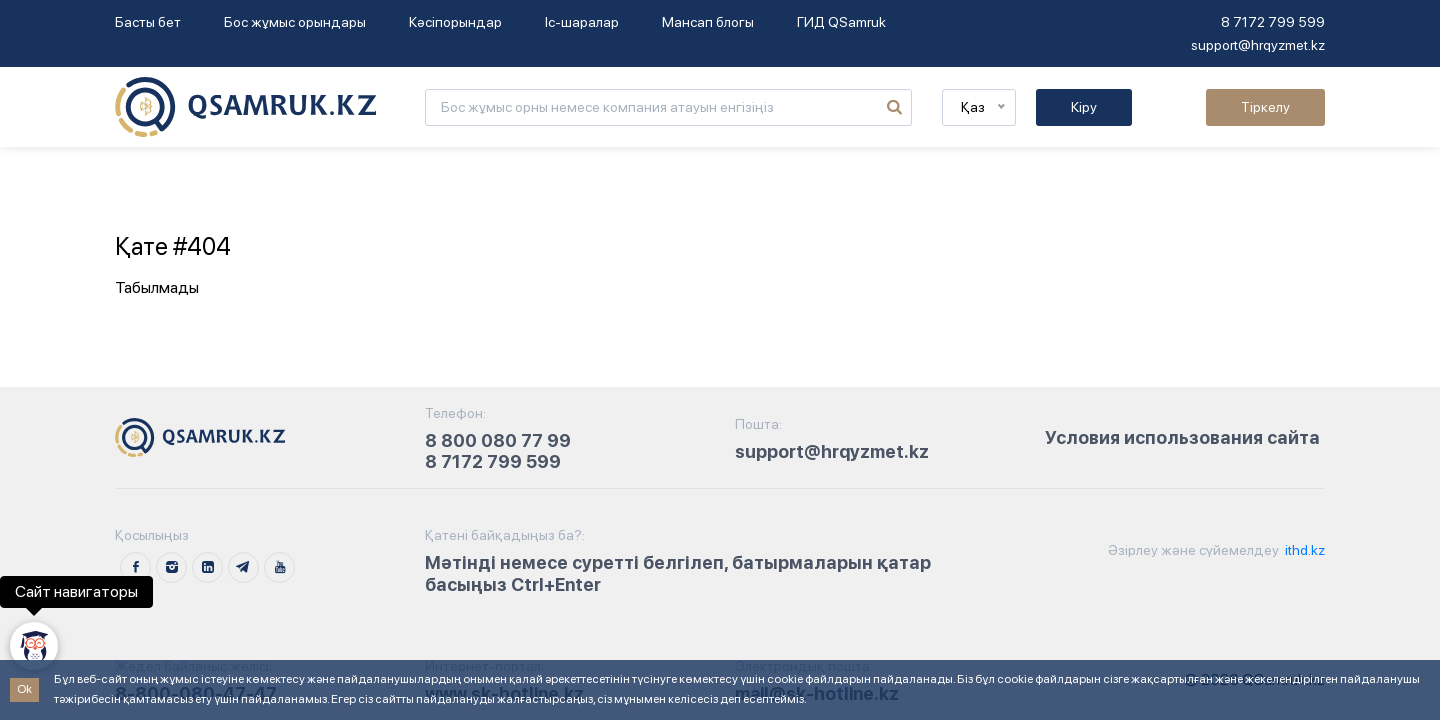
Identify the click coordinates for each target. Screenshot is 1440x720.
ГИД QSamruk (841, 22)
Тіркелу (1265, 107)
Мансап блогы (708, 22)
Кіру (1084, 107)
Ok (24, 689)
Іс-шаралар (582, 22)
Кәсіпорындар (455, 22)
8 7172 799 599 (1273, 22)
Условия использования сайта (1182, 437)
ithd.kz (1303, 550)
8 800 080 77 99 (498, 440)
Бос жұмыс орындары (295, 22)
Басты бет (148, 22)
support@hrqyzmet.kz (1258, 45)
